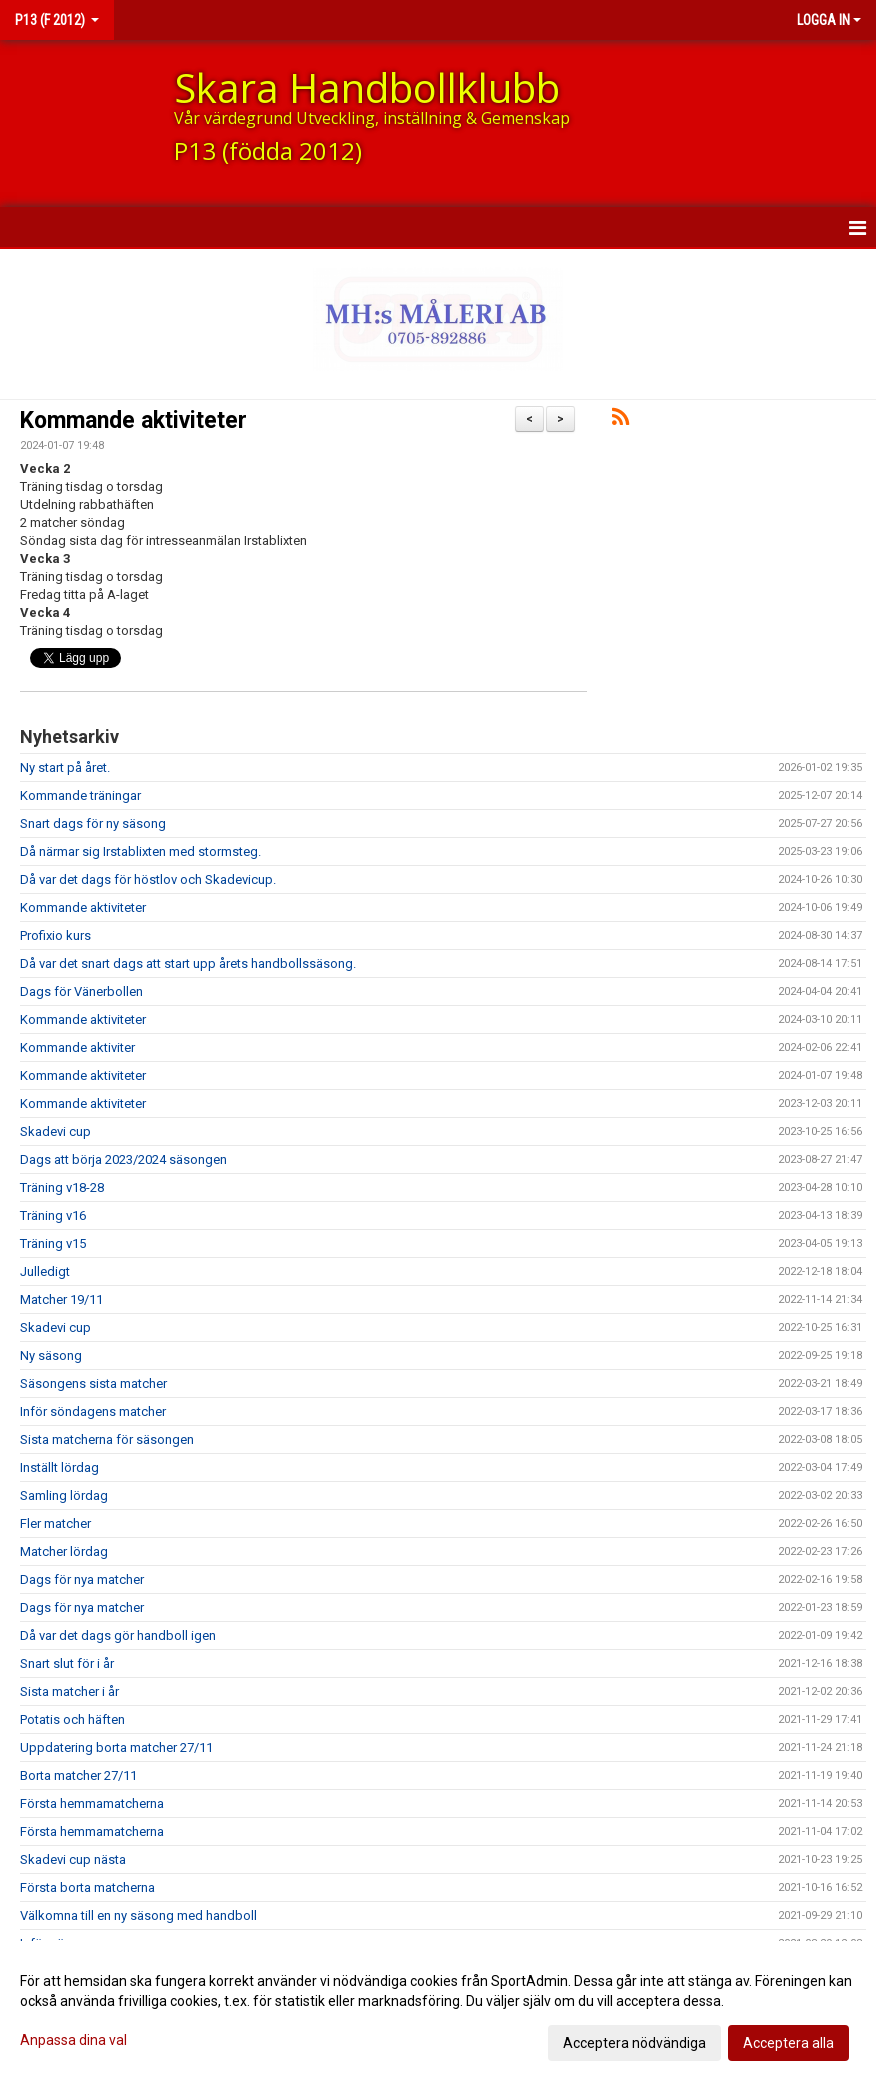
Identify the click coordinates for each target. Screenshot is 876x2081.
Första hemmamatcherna (92, 1803)
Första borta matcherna (87, 1887)
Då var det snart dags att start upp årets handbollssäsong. (188, 963)
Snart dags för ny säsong (93, 823)
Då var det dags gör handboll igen (118, 1635)
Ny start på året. (65, 767)
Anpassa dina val (73, 2040)
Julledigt (45, 1271)
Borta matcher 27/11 (78, 1775)
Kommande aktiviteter (133, 420)
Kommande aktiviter (77, 1047)
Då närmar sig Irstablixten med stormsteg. (140, 851)
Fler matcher (55, 1523)
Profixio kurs (55, 935)
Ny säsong (51, 1355)
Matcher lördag (64, 1551)
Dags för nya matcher (82, 1579)
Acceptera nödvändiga (634, 2043)
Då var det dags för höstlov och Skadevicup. (148, 879)
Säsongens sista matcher (93, 1383)
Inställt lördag (59, 1467)
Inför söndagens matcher (93, 1411)
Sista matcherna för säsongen (107, 1439)
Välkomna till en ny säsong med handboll (138, 1915)
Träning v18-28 (62, 1187)
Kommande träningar (80, 795)
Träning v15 (53, 1243)
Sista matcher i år (69, 1691)
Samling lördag (64, 1495)
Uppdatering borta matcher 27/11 (116, 1747)
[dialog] (438, 2011)
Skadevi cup (55, 1131)
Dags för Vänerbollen (81, 991)
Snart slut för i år (67, 1663)
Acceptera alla (788, 2043)
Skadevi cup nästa (73, 1859)
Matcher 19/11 (61, 1299)
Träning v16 (53, 1215)
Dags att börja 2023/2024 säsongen (123, 1159)
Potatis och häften (72, 1719)
